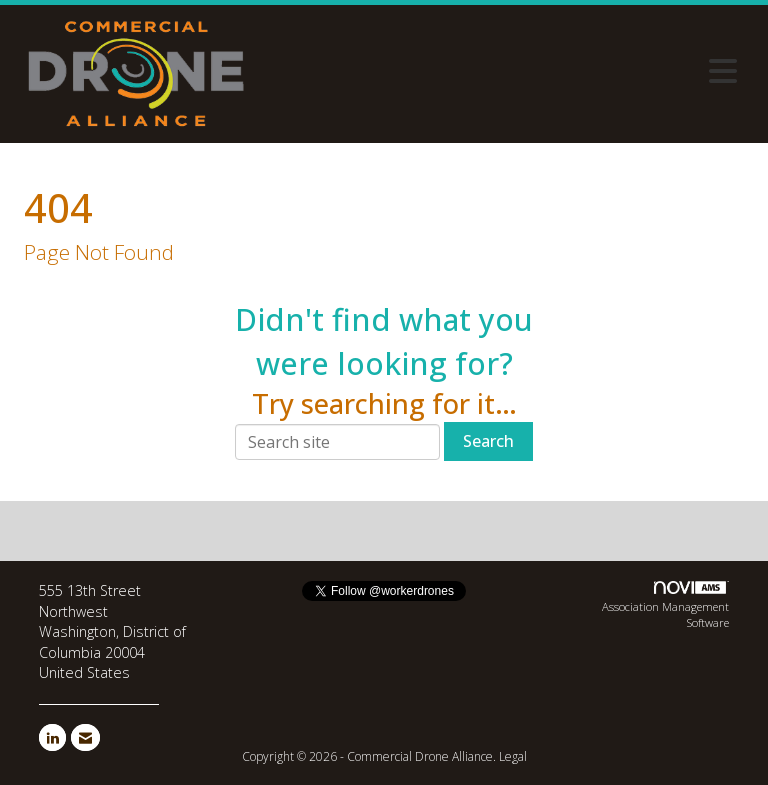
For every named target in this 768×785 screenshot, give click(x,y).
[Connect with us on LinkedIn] (52, 737)
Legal (513, 756)
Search (488, 441)
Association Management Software (665, 605)
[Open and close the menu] (503, 71)
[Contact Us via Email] (85, 737)
